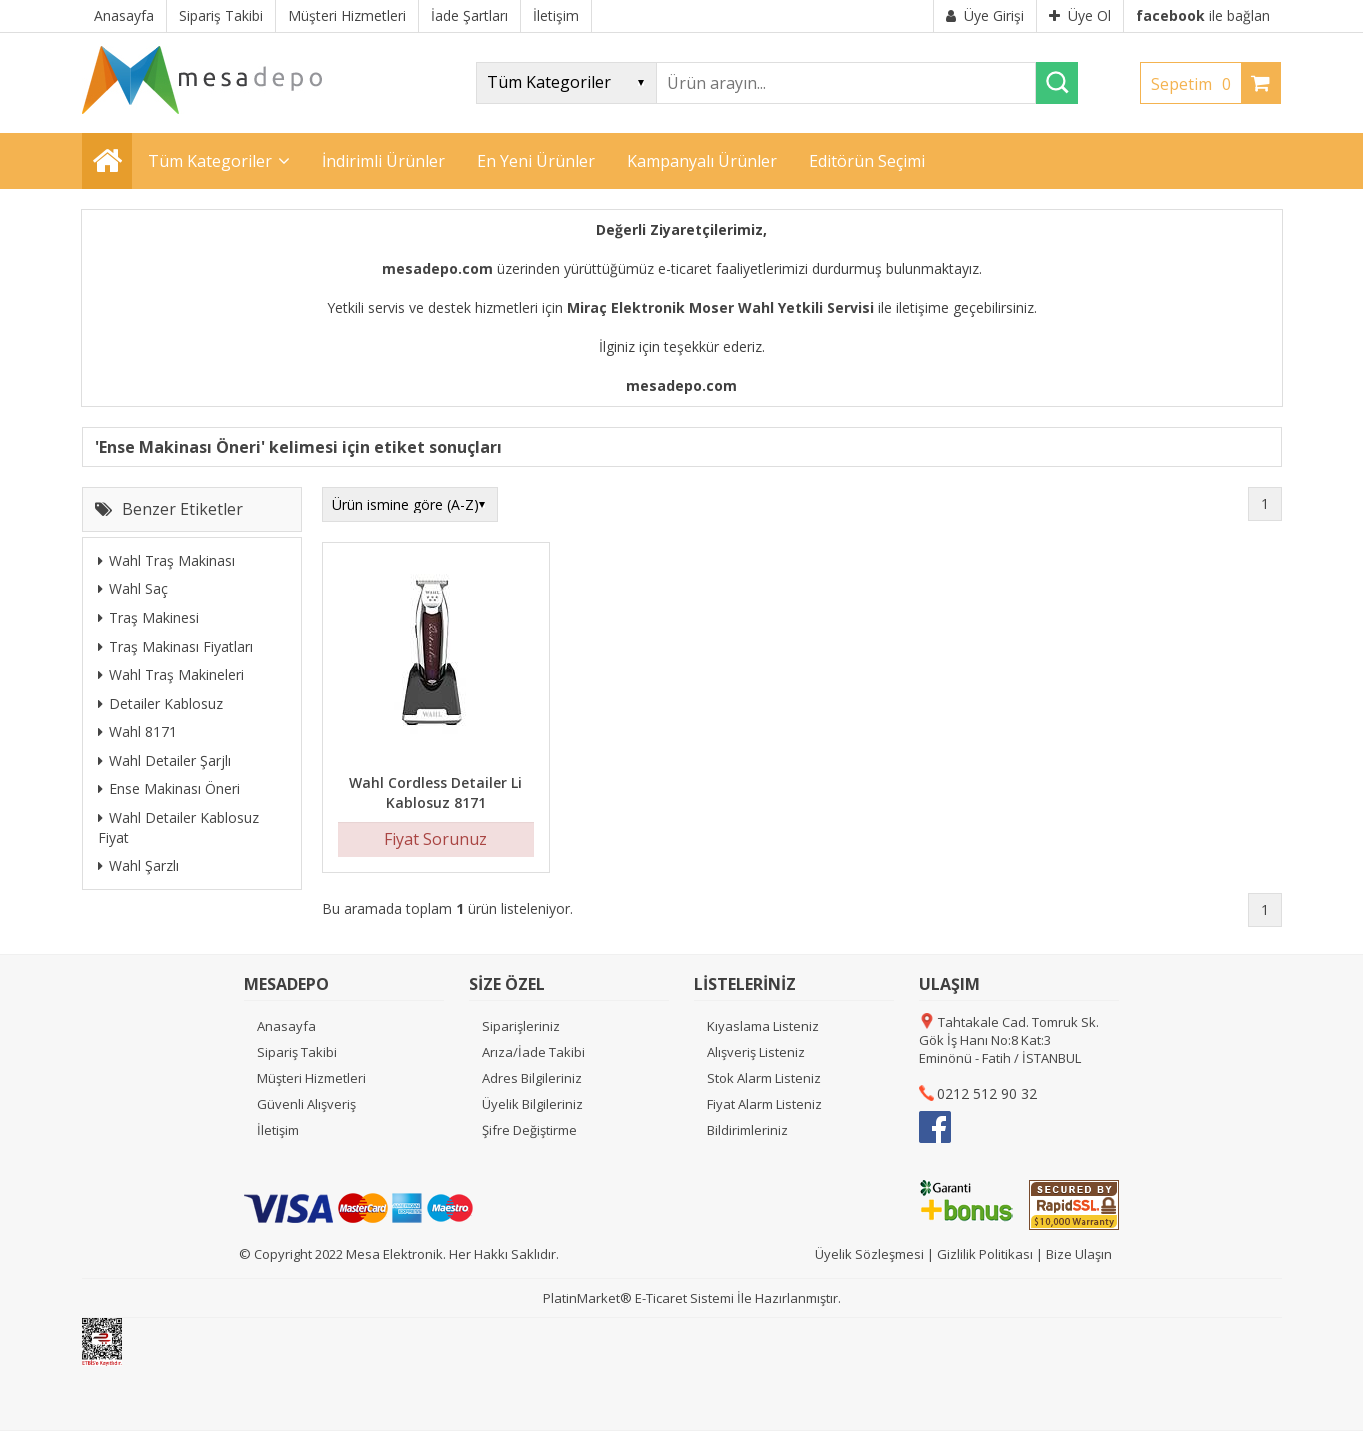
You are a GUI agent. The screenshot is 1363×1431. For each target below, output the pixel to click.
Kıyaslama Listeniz (763, 1026)
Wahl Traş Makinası (166, 560)
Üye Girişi (985, 15)
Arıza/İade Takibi (533, 1052)
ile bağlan (1203, 15)
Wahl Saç (133, 588)
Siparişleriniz (521, 1026)
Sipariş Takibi (297, 1052)
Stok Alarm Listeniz (764, 1078)
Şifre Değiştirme (529, 1130)
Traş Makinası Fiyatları (175, 646)
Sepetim (1196, 84)
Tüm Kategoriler (210, 161)
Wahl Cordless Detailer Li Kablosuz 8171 (435, 792)
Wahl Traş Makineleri (171, 674)
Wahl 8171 (137, 731)
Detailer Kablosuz (160, 703)
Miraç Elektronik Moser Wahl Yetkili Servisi (720, 307)
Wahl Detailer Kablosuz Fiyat (178, 827)
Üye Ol (1080, 15)
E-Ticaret (661, 1298)
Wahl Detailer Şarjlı (164, 760)
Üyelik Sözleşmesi (869, 1254)
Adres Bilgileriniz (532, 1078)
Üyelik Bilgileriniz (532, 1104)
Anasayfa (286, 1026)
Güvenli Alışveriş (306, 1104)
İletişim (278, 1130)
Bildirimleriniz (747, 1130)
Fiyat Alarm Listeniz (764, 1104)
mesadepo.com (437, 268)
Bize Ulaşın (1079, 1254)
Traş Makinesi (148, 617)
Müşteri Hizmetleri (311, 1078)
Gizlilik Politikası (985, 1254)
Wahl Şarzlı (138, 865)
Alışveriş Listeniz (756, 1052)
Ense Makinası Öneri (169, 788)
